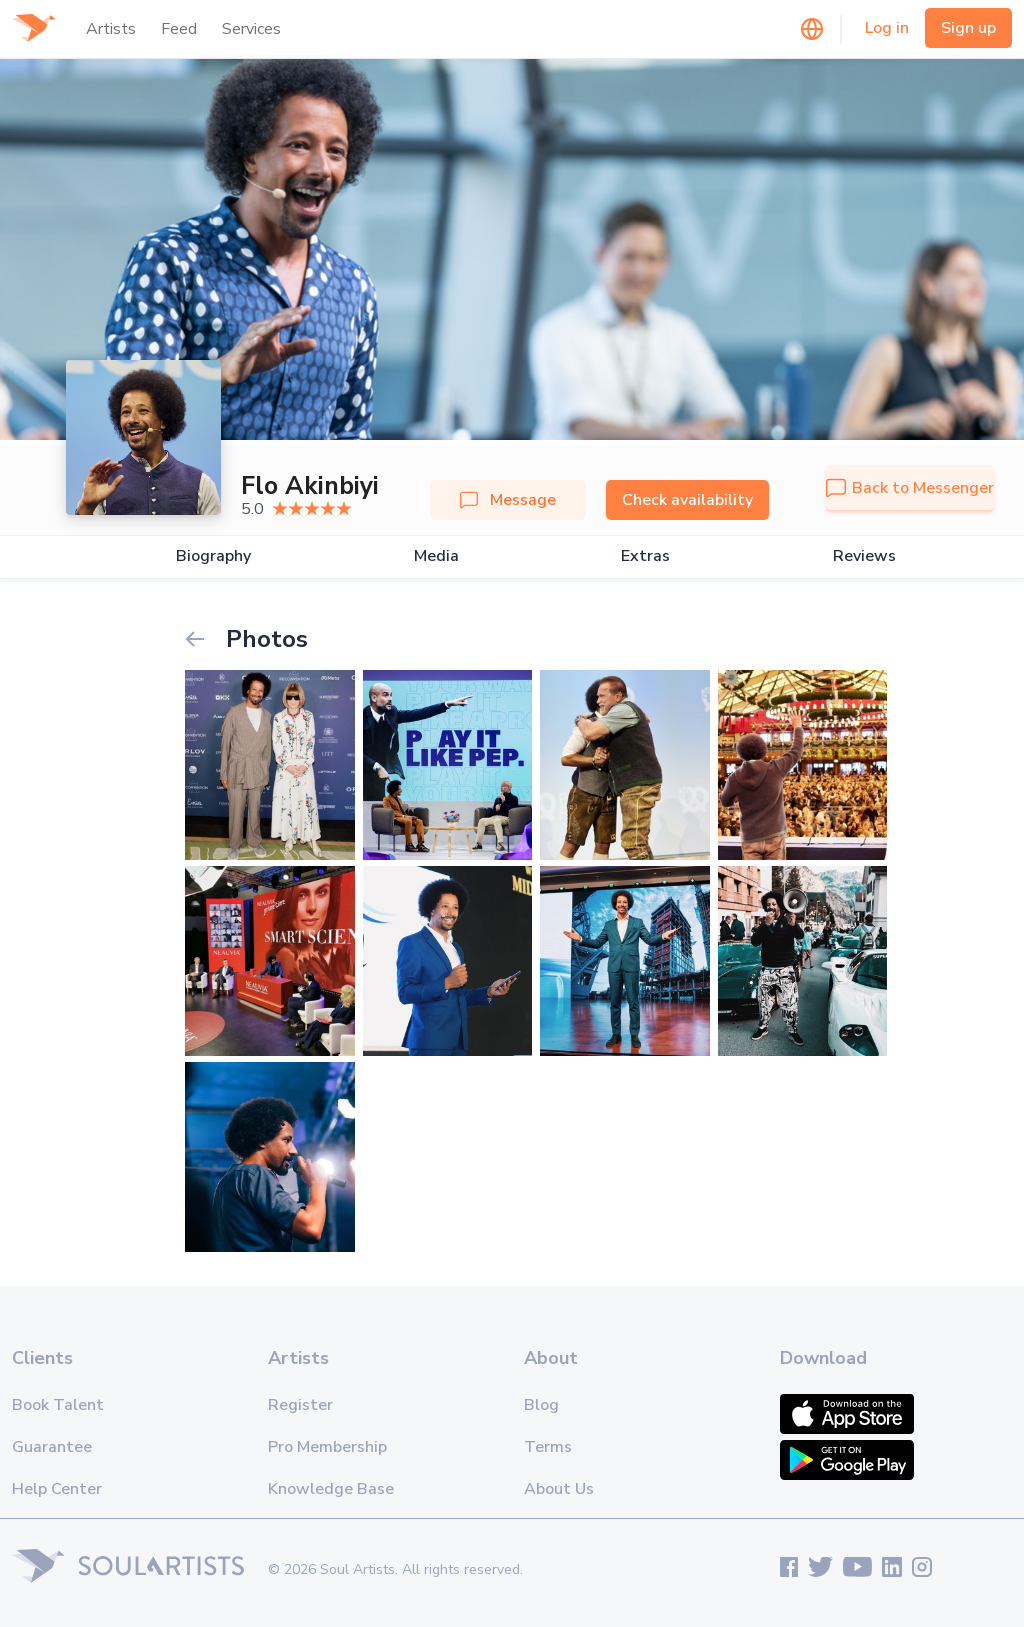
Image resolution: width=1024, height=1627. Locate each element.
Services (251, 29)
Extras (645, 556)
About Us (559, 1489)
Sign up (968, 28)
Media (436, 556)
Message (508, 500)
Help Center (57, 1489)
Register (300, 1405)
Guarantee (52, 1447)
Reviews (864, 556)
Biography (213, 556)
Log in (887, 28)
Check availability (687, 500)
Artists (111, 29)
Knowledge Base (331, 1489)
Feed (179, 29)
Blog (541, 1405)
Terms (548, 1447)
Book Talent (58, 1405)
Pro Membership (327, 1447)
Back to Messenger (910, 488)
